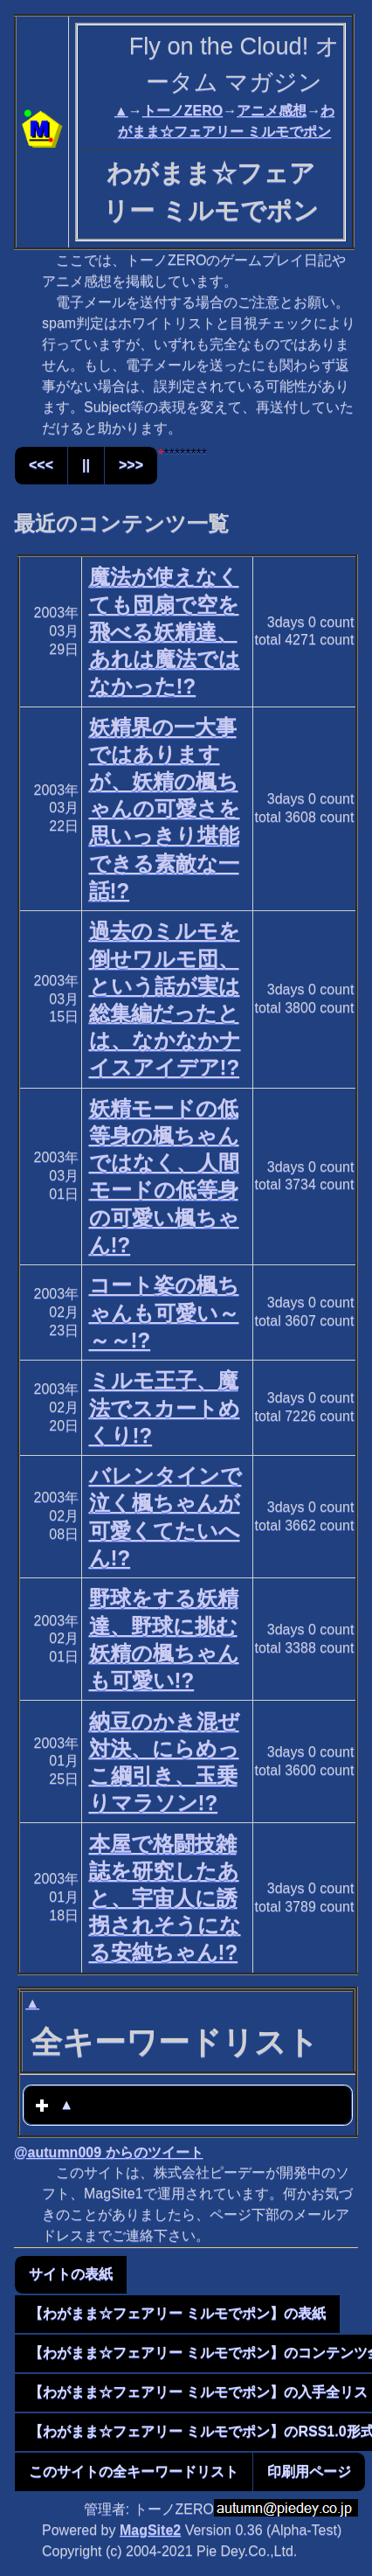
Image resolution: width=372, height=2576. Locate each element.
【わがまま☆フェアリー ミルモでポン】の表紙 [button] (177, 2313)
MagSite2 (150, 2530)
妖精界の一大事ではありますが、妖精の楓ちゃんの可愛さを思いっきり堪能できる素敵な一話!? (164, 808)
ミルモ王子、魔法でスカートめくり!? (164, 1407)
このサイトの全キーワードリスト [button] (133, 2471)
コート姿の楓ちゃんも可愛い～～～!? (164, 1312)
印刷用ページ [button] (309, 2471)
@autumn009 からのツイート (108, 2152)
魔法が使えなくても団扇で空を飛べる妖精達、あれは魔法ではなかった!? (164, 631)
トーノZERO (182, 110)
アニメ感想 (272, 110)
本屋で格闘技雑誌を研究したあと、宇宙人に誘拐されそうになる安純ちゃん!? (165, 1898)
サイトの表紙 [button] (71, 2273)
